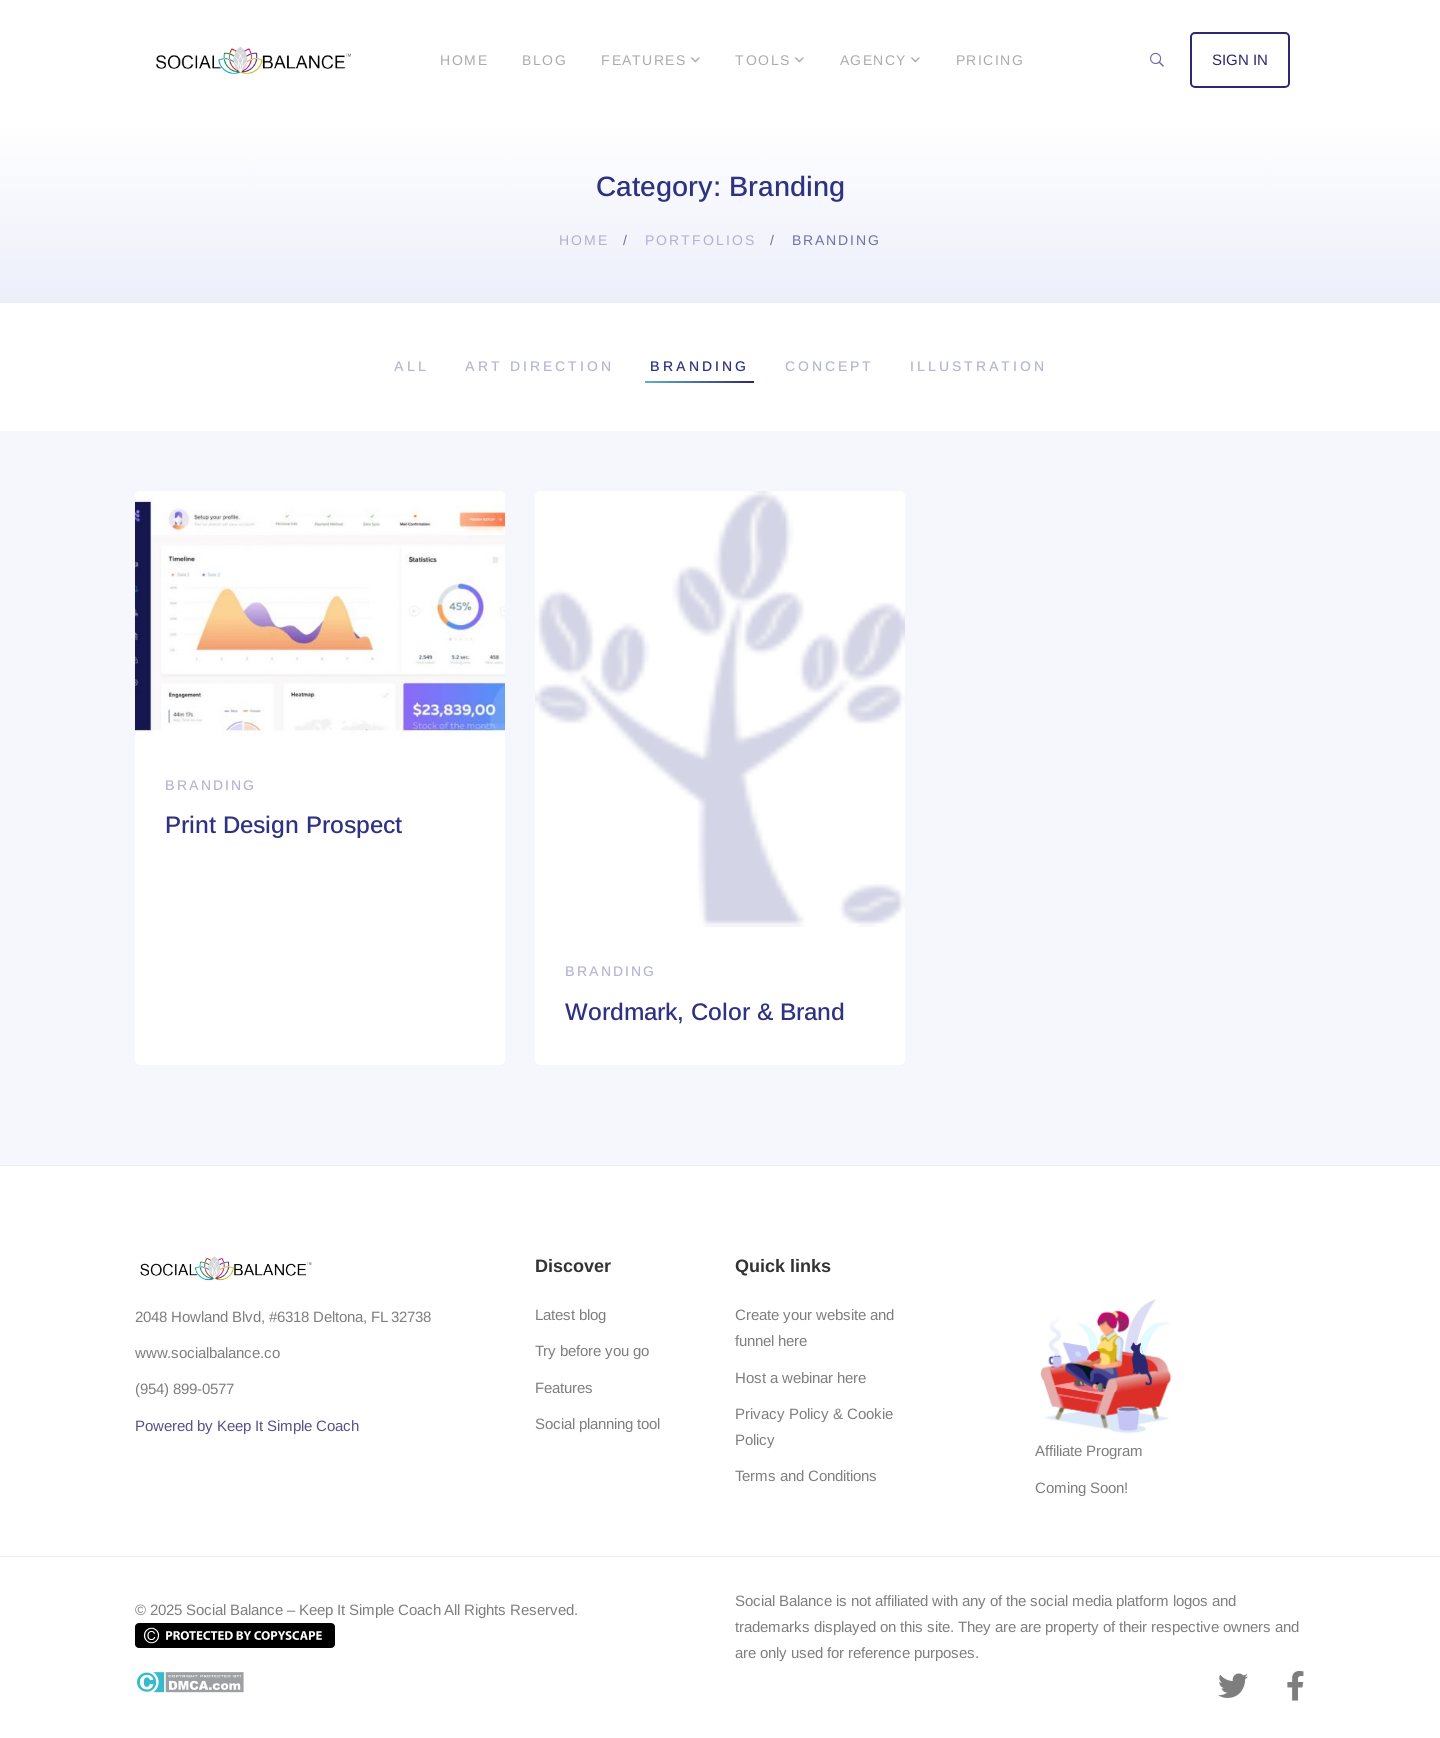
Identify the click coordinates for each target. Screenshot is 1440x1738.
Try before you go (592, 1350)
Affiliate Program (1089, 1450)
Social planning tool (597, 1423)
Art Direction (539, 366)
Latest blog (570, 1314)
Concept (829, 366)
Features (564, 1387)
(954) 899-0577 (184, 1388)
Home (584, 240)
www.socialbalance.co (207, 1352)
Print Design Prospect (283, 824)
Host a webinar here (800, 1377)
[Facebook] (1295, 1686)
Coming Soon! (1081, 1487)
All (411, 366)
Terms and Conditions (806, 1475)
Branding (699, 366)
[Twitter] (1233, 1686)
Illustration (978, 366)
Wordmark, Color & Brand (705, 1011)
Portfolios (700, 240)
